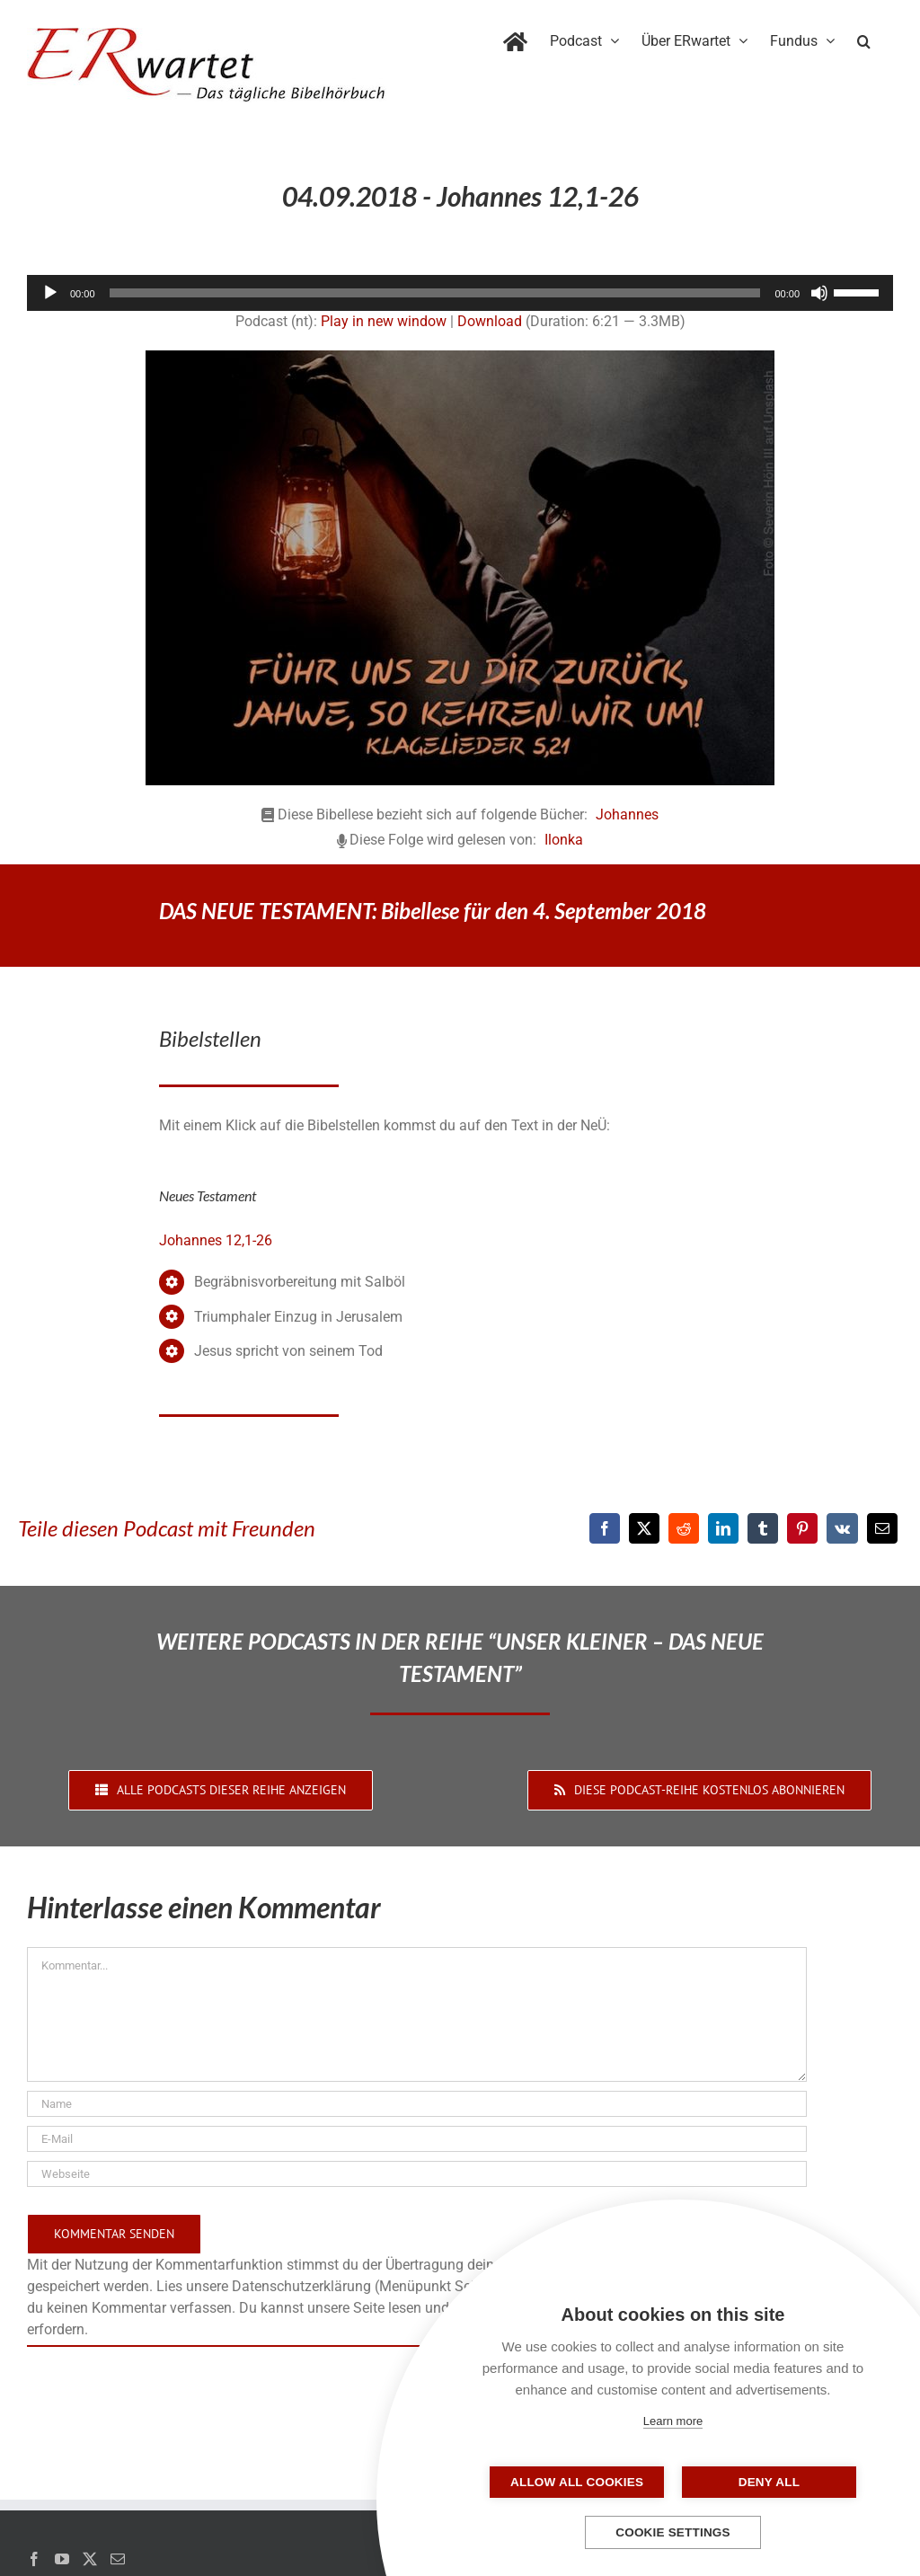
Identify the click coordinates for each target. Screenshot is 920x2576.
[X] (644, 1528)
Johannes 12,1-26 (215, 1240)
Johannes (627, 814)
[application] (460, 293)
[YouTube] (62, 2559)
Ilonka (563, 839)
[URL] (417, 2174)
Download (489, 321)
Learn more (673, 2421)
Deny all (762, 2482)
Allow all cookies (583, 2482)
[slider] (435, 292)
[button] (864, 37)
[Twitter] (90, 2559)
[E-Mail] (882, 1528)
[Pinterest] (802, 1528)
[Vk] (842, 1528)
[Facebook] (604, 1528)
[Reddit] (683, 1528)
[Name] (417, 2104)
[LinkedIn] (723, 1528)
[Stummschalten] (819, 293)
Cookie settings (672, 2532)
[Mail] (118, 2559)
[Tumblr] (763, 1528)
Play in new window (384, 321)
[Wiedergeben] (50, 293)
